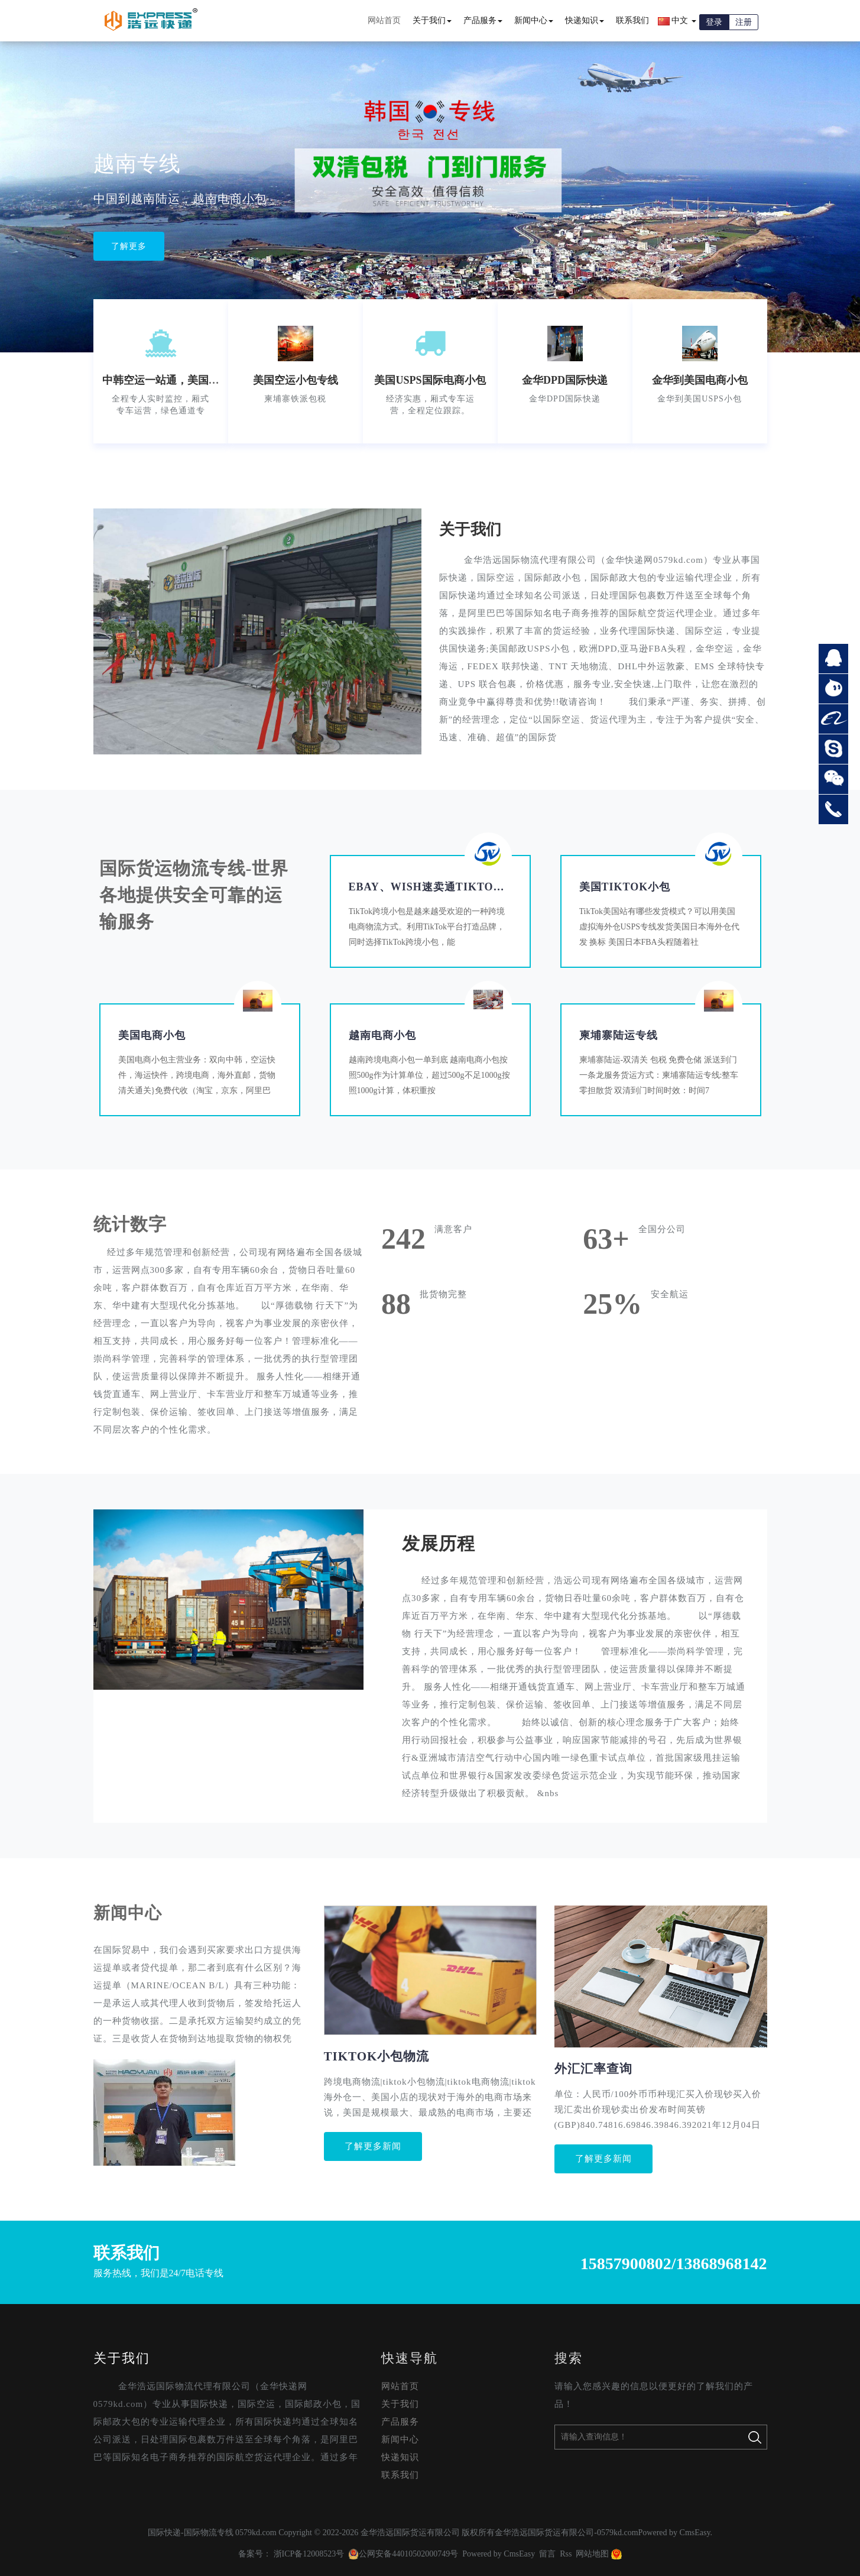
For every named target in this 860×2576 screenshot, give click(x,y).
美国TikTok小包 (625, 887)
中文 (677, 20)
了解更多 (129, 235)
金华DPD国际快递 (565, 380)
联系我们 (632, 20)
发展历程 (438, 1543)
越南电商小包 (382, 1035)
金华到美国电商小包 (700, 380)
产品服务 (482, 20)
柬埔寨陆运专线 (618, 1035)
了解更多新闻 (373, 2146)
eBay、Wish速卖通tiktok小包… (442, 887)
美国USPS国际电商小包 (429, 380)
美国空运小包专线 (295, 380)
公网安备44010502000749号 (403, 2553)
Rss (566, 2553)
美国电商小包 (152, 1035)
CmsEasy (695, 2532)
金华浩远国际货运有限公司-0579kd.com (566, 2532)
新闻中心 (533, 20)
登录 (714, 22)
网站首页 (384, 20)
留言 (547, 2553)
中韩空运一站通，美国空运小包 (176, 380)
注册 (743, 22)
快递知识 (584, 20)
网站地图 (592, 2553)
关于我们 (432, 20)
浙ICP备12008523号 (309, 2553)
